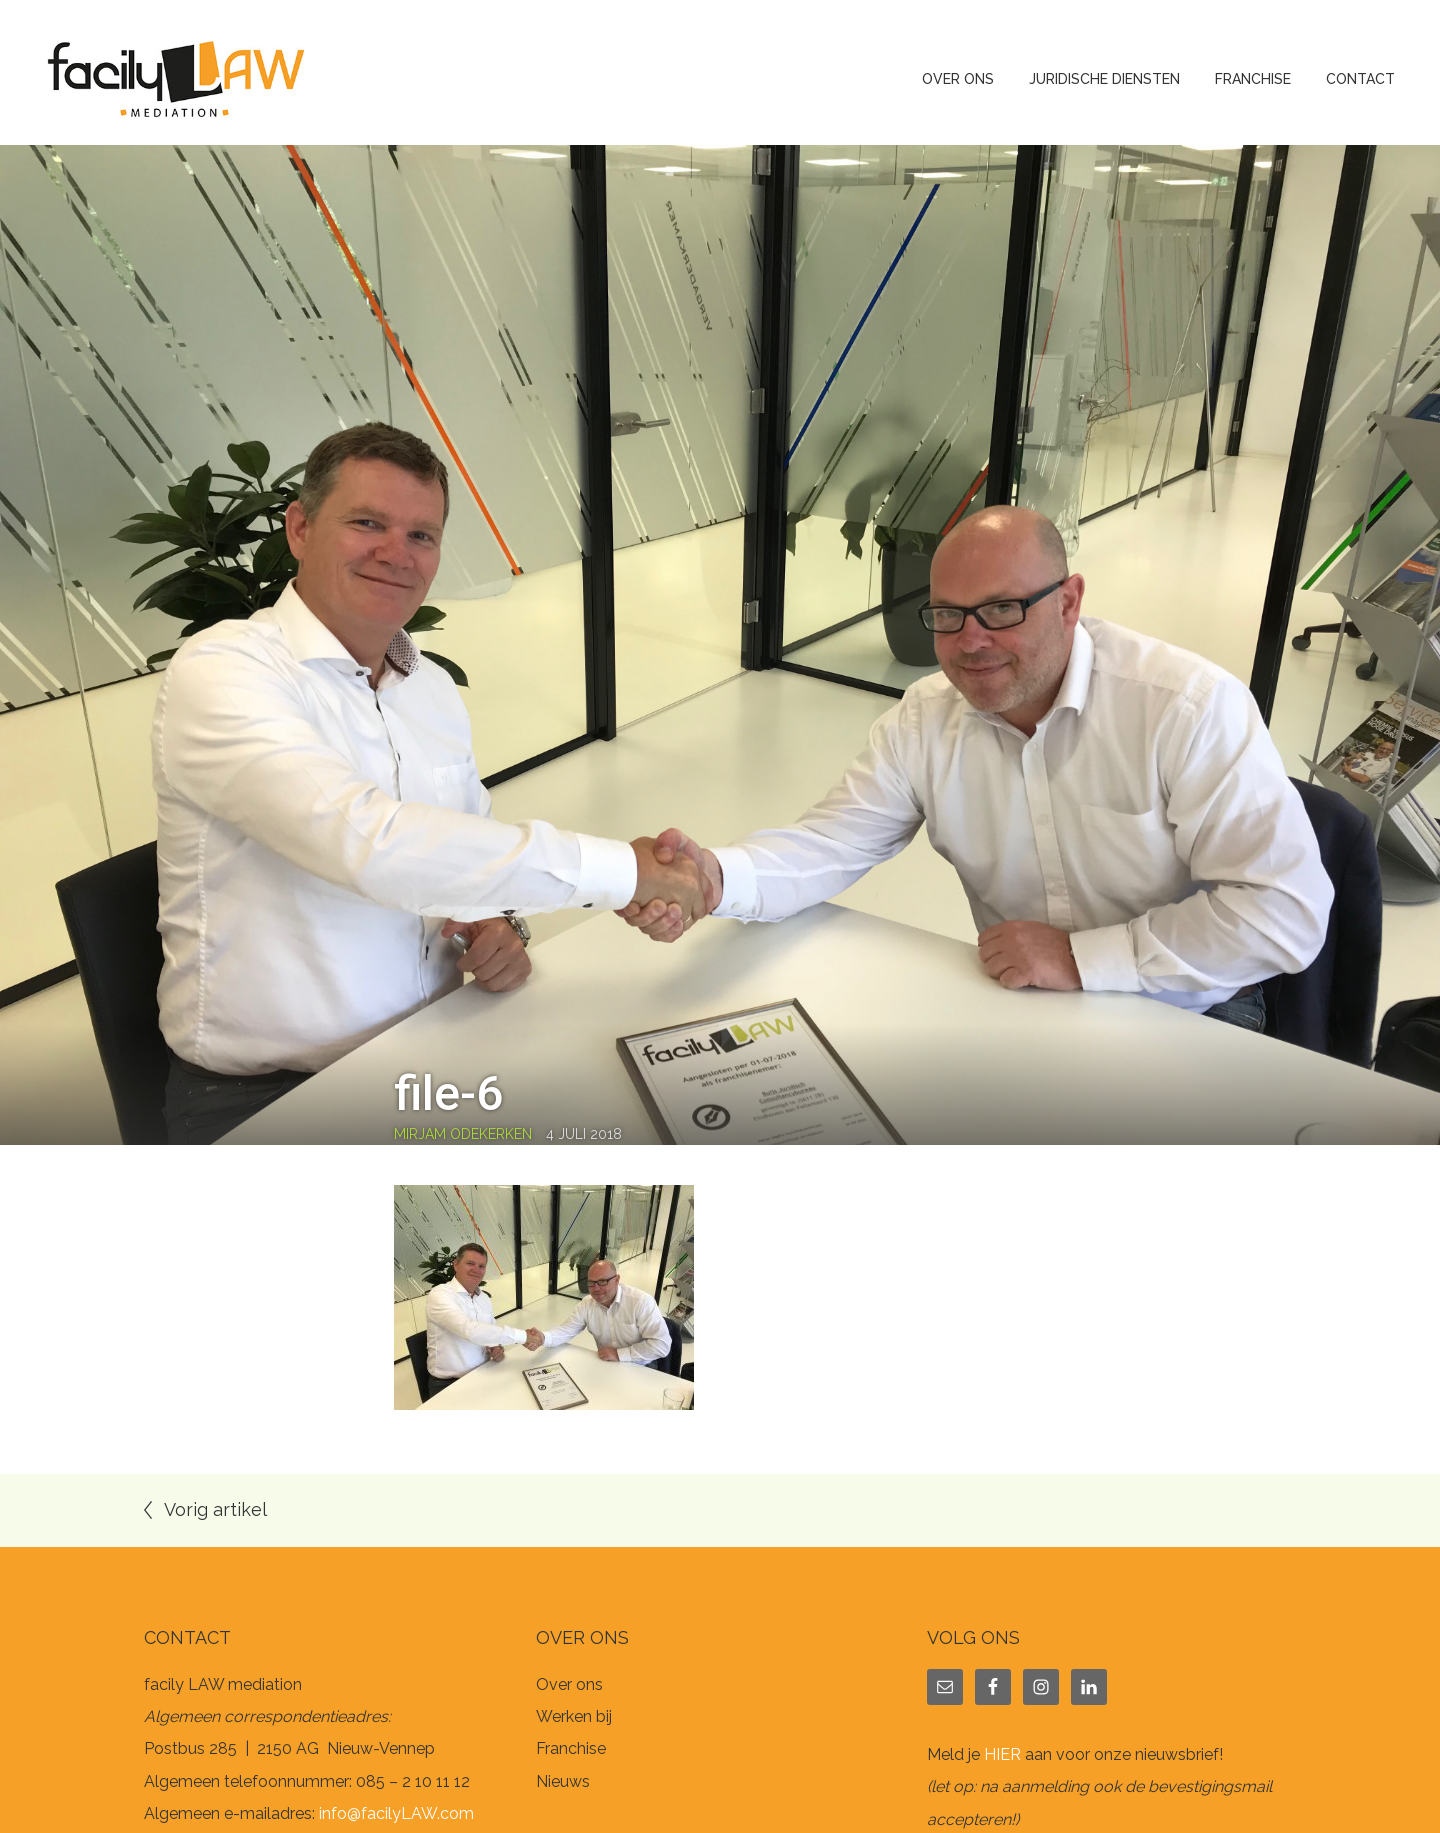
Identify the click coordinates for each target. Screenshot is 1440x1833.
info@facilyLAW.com (396, 1813)
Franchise (1253, 79)
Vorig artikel (215, 1509)
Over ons (958, 79)
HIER (1002, 1754)
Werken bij (574, 1716)
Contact (1360, 79)
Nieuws (563, 1781)
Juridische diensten (1104, 79)
